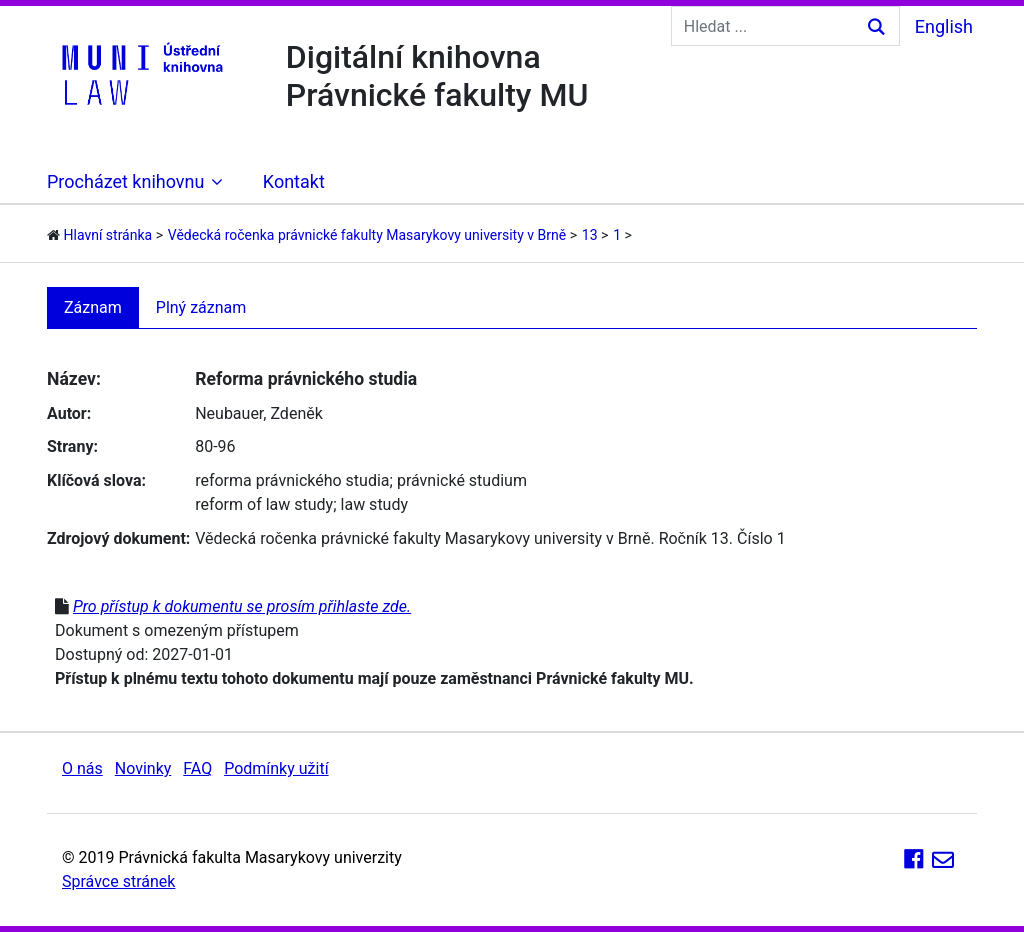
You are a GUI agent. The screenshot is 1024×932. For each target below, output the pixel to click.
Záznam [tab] (93, 307)
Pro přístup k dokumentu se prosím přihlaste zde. (242, 606)
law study (375, 504)
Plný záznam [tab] (201, 307)
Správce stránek (118, 881)
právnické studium (462, 480)
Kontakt (294, 181)
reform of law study (264, 504)
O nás (82, 768)
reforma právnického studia (292, 480)
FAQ (197, 768)
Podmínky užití (276, 768)
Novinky (143, 768)
